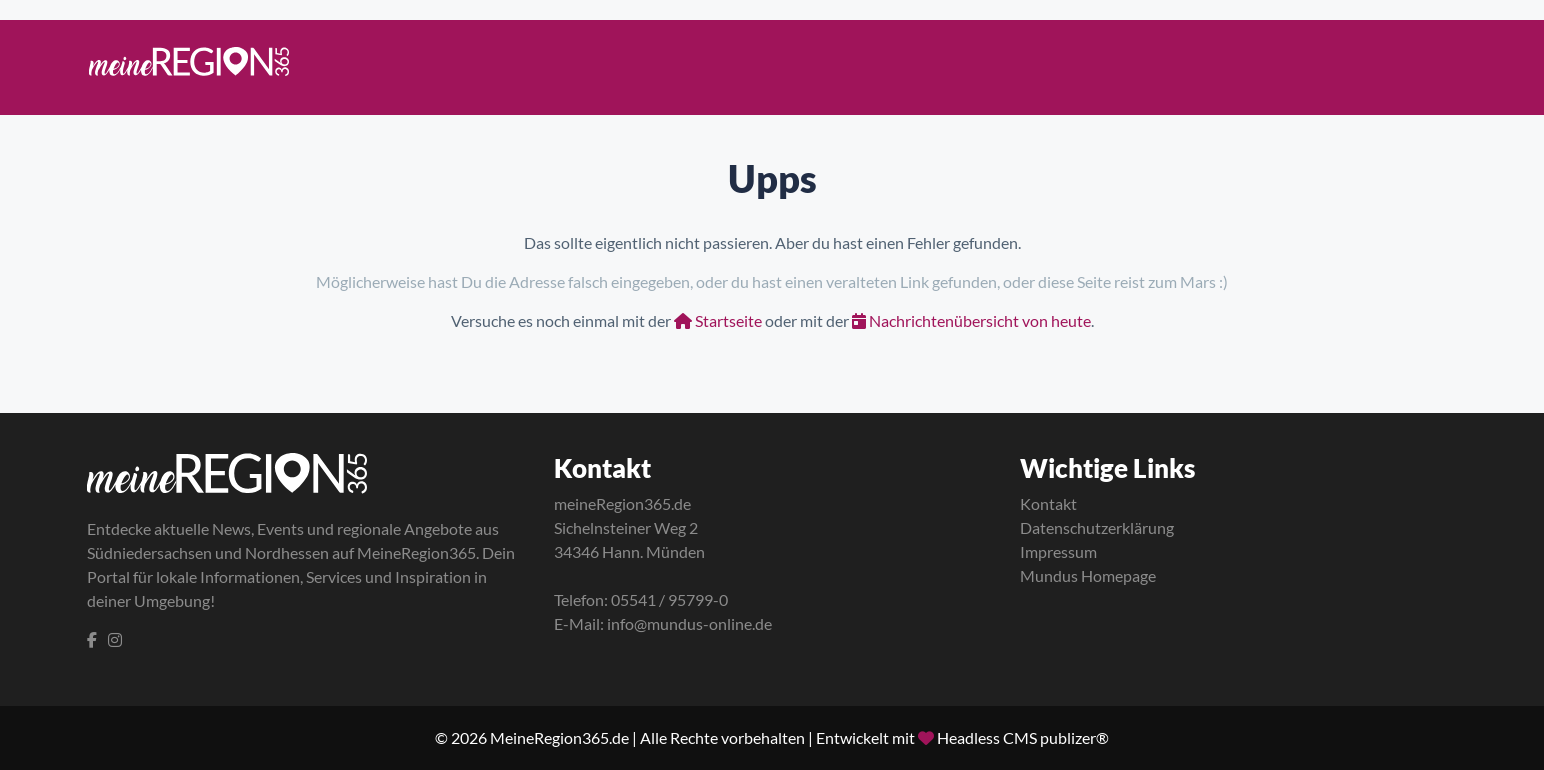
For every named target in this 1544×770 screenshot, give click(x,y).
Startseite (718, 320)
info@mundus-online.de (689, 623)
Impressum (1058, 551)
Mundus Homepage (1088, 575)
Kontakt (1048, 503)
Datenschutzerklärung (1097, 527)
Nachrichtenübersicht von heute (971, 320)
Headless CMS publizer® (1023, 737)
